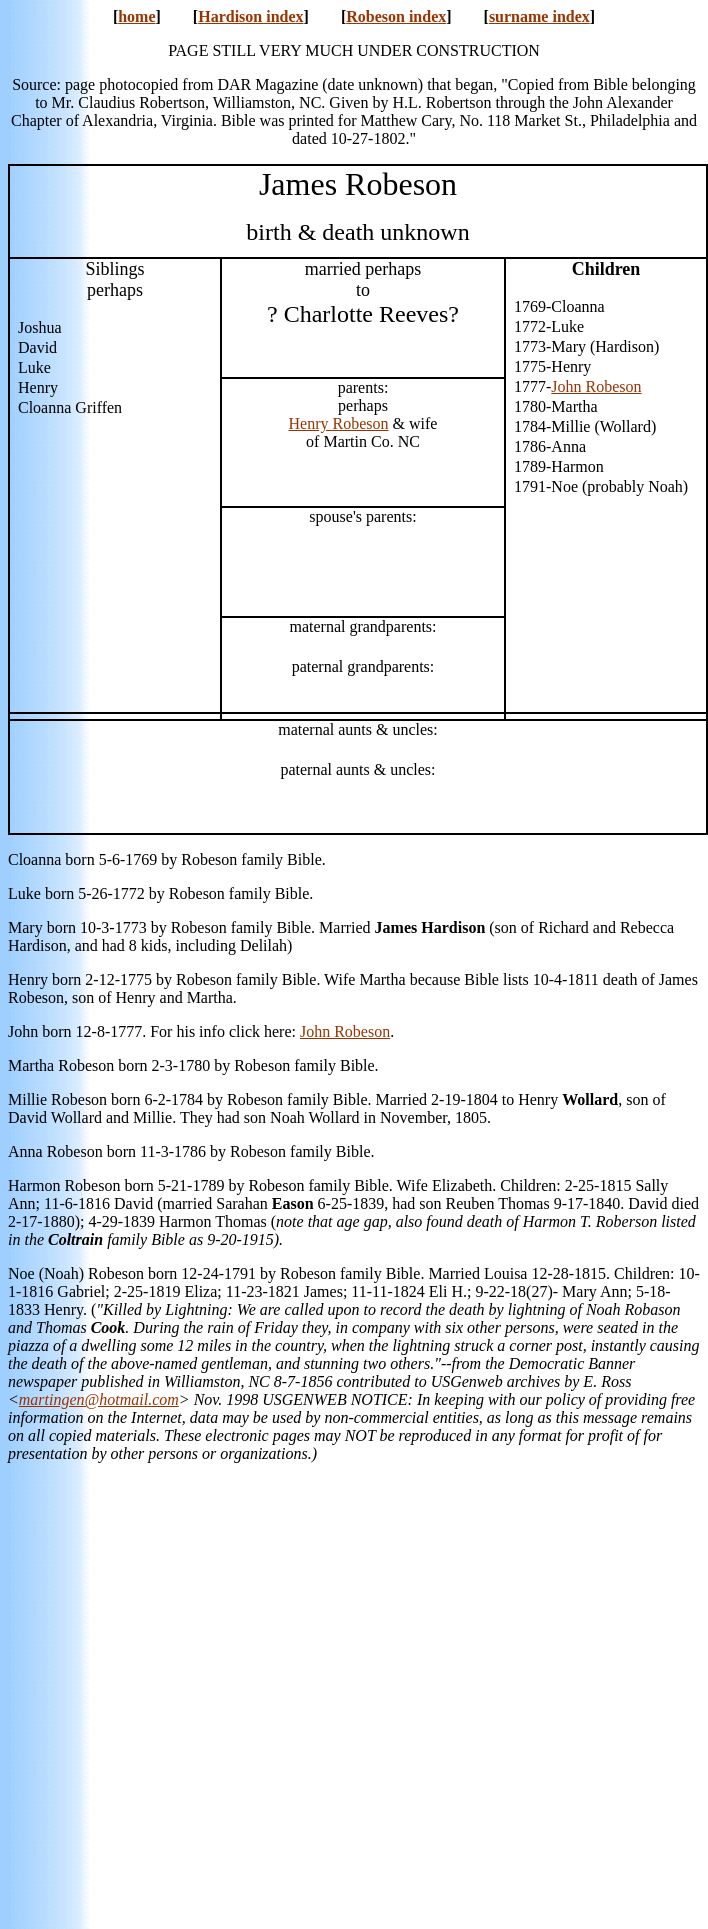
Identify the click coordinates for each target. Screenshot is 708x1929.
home (136, 16)
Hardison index (250, 16)
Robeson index (396, 16)
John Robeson (596, 386)
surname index (539, 16)
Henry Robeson (339, 423)
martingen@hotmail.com (99, 1399)
